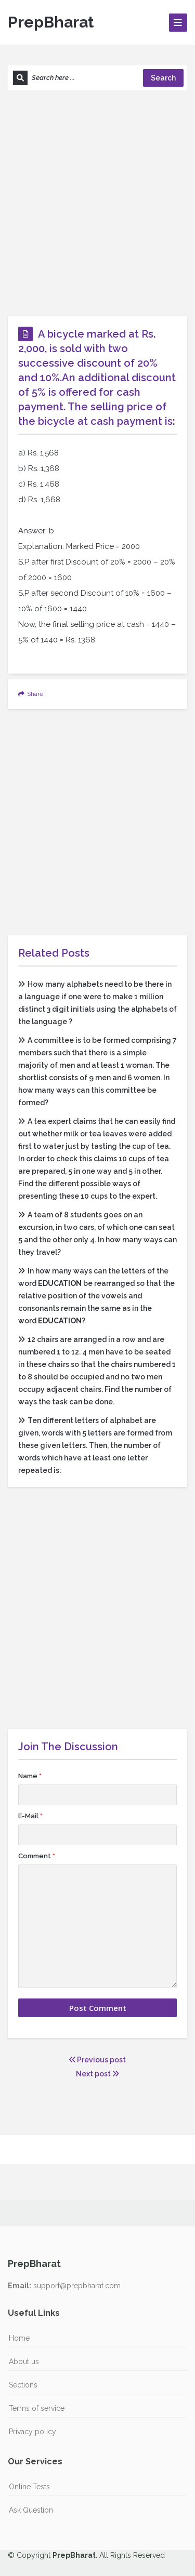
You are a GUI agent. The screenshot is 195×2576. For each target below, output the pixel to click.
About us (24, 2361)
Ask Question (31, 2510)
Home (19, 2338)
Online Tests (29, 2486)
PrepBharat (51, 22)
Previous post (97, 2060)
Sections (23, 2385)
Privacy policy (32, 2431)
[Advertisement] (97, 203)
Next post (97, 2074)
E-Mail (30, 1816)
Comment (36, 1856)
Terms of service (36, 2408)
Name (30, 1776)
